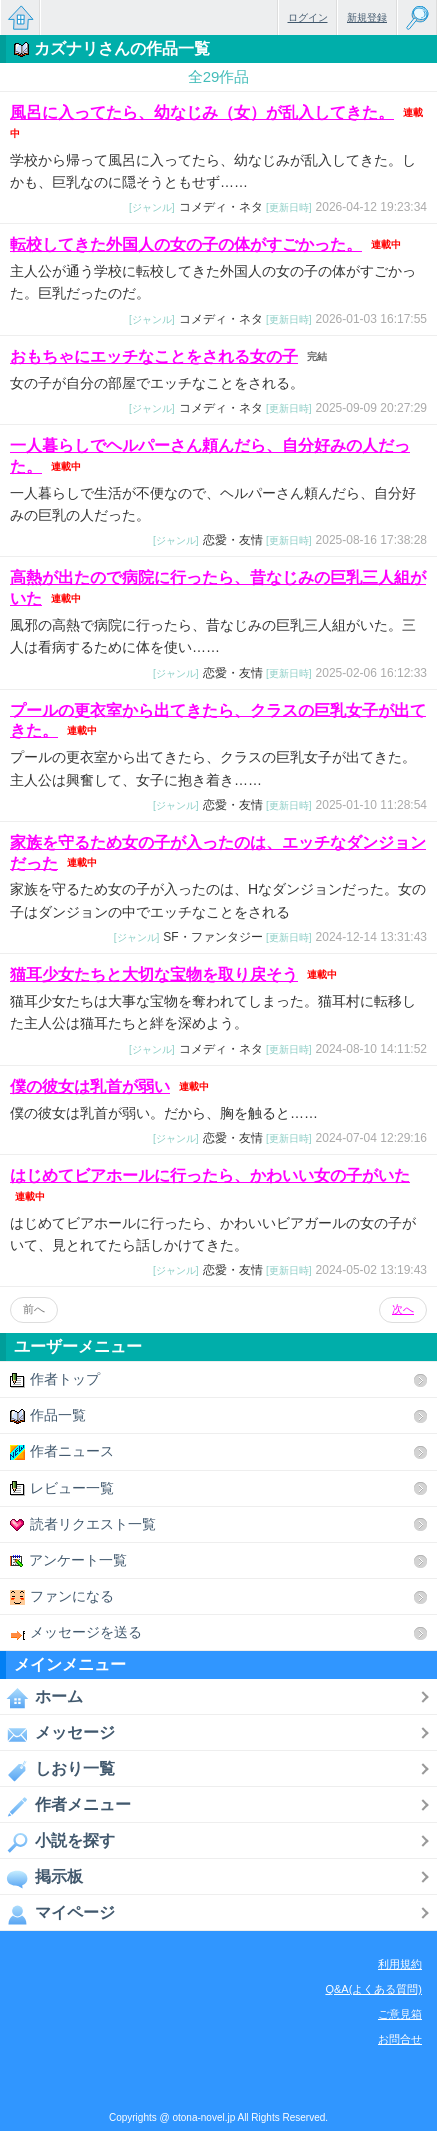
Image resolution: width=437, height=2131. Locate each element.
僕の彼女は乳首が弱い (90, 1086)
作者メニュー (65, 1806)
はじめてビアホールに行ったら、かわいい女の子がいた (210, 1175)
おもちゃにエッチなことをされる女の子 (154, 356)
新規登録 (367, 17)
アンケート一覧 (68, 1560)
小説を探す (57, 1842)
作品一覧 (48, 1415)
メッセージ (57, 1734)
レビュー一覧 (62, 1488)
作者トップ (55, 1379)
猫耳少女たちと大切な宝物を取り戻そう (154, 974)
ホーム (41, 1698)
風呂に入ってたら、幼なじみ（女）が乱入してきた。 (202, 112)
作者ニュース (62, 1451)
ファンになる (62, 1596)
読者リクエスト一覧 (83, 1524)
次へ (403, 1309)
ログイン (308, 17)
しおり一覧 (57, 1770)
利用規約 (400, 1964)
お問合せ (400, 2039)
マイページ (57, 1914)
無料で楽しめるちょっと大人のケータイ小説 (20, 17)
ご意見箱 (400, 2014)
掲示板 (41, 1878)
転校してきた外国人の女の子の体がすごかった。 (186, 244)
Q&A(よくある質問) (373, 1989)
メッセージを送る (76, 1632)
